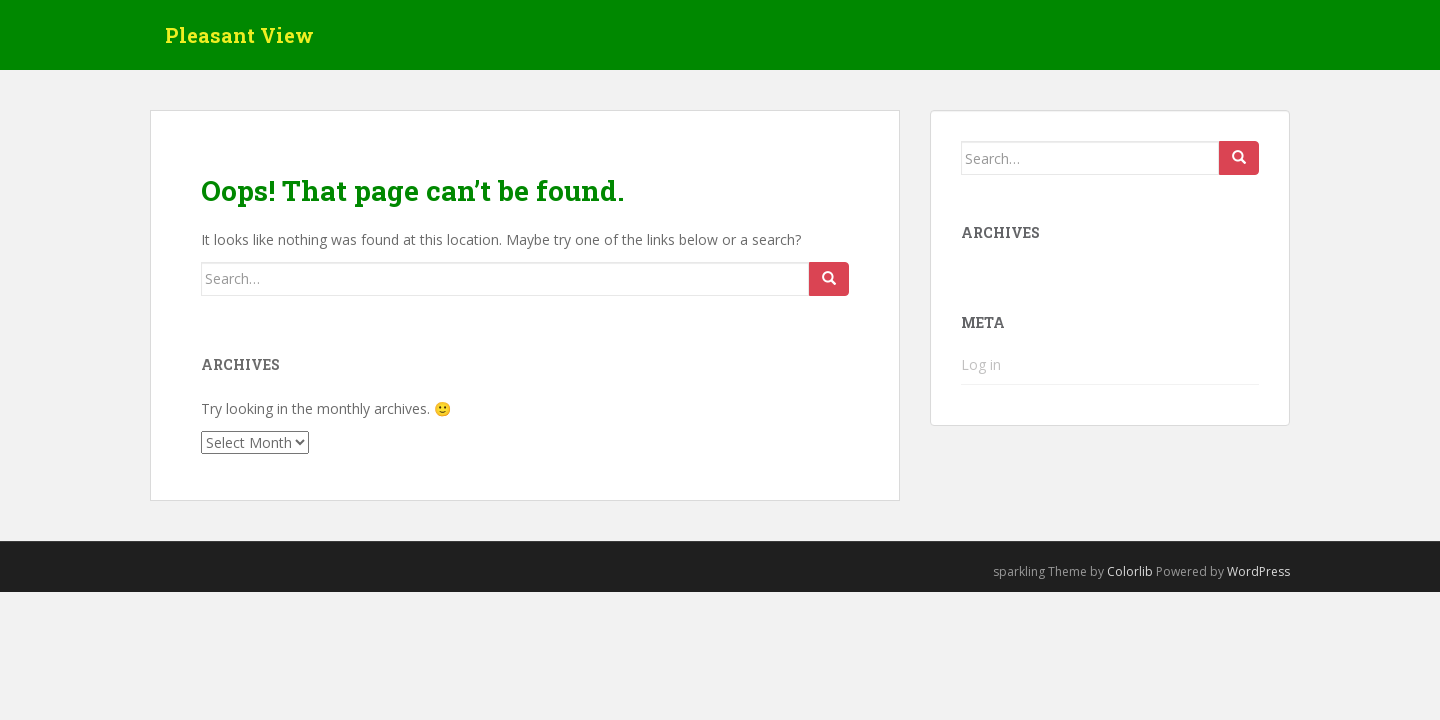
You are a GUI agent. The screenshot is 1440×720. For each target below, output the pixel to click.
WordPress (1258, 571)
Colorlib (1130, 571)
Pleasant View (239, 35)
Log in (981, 364)
